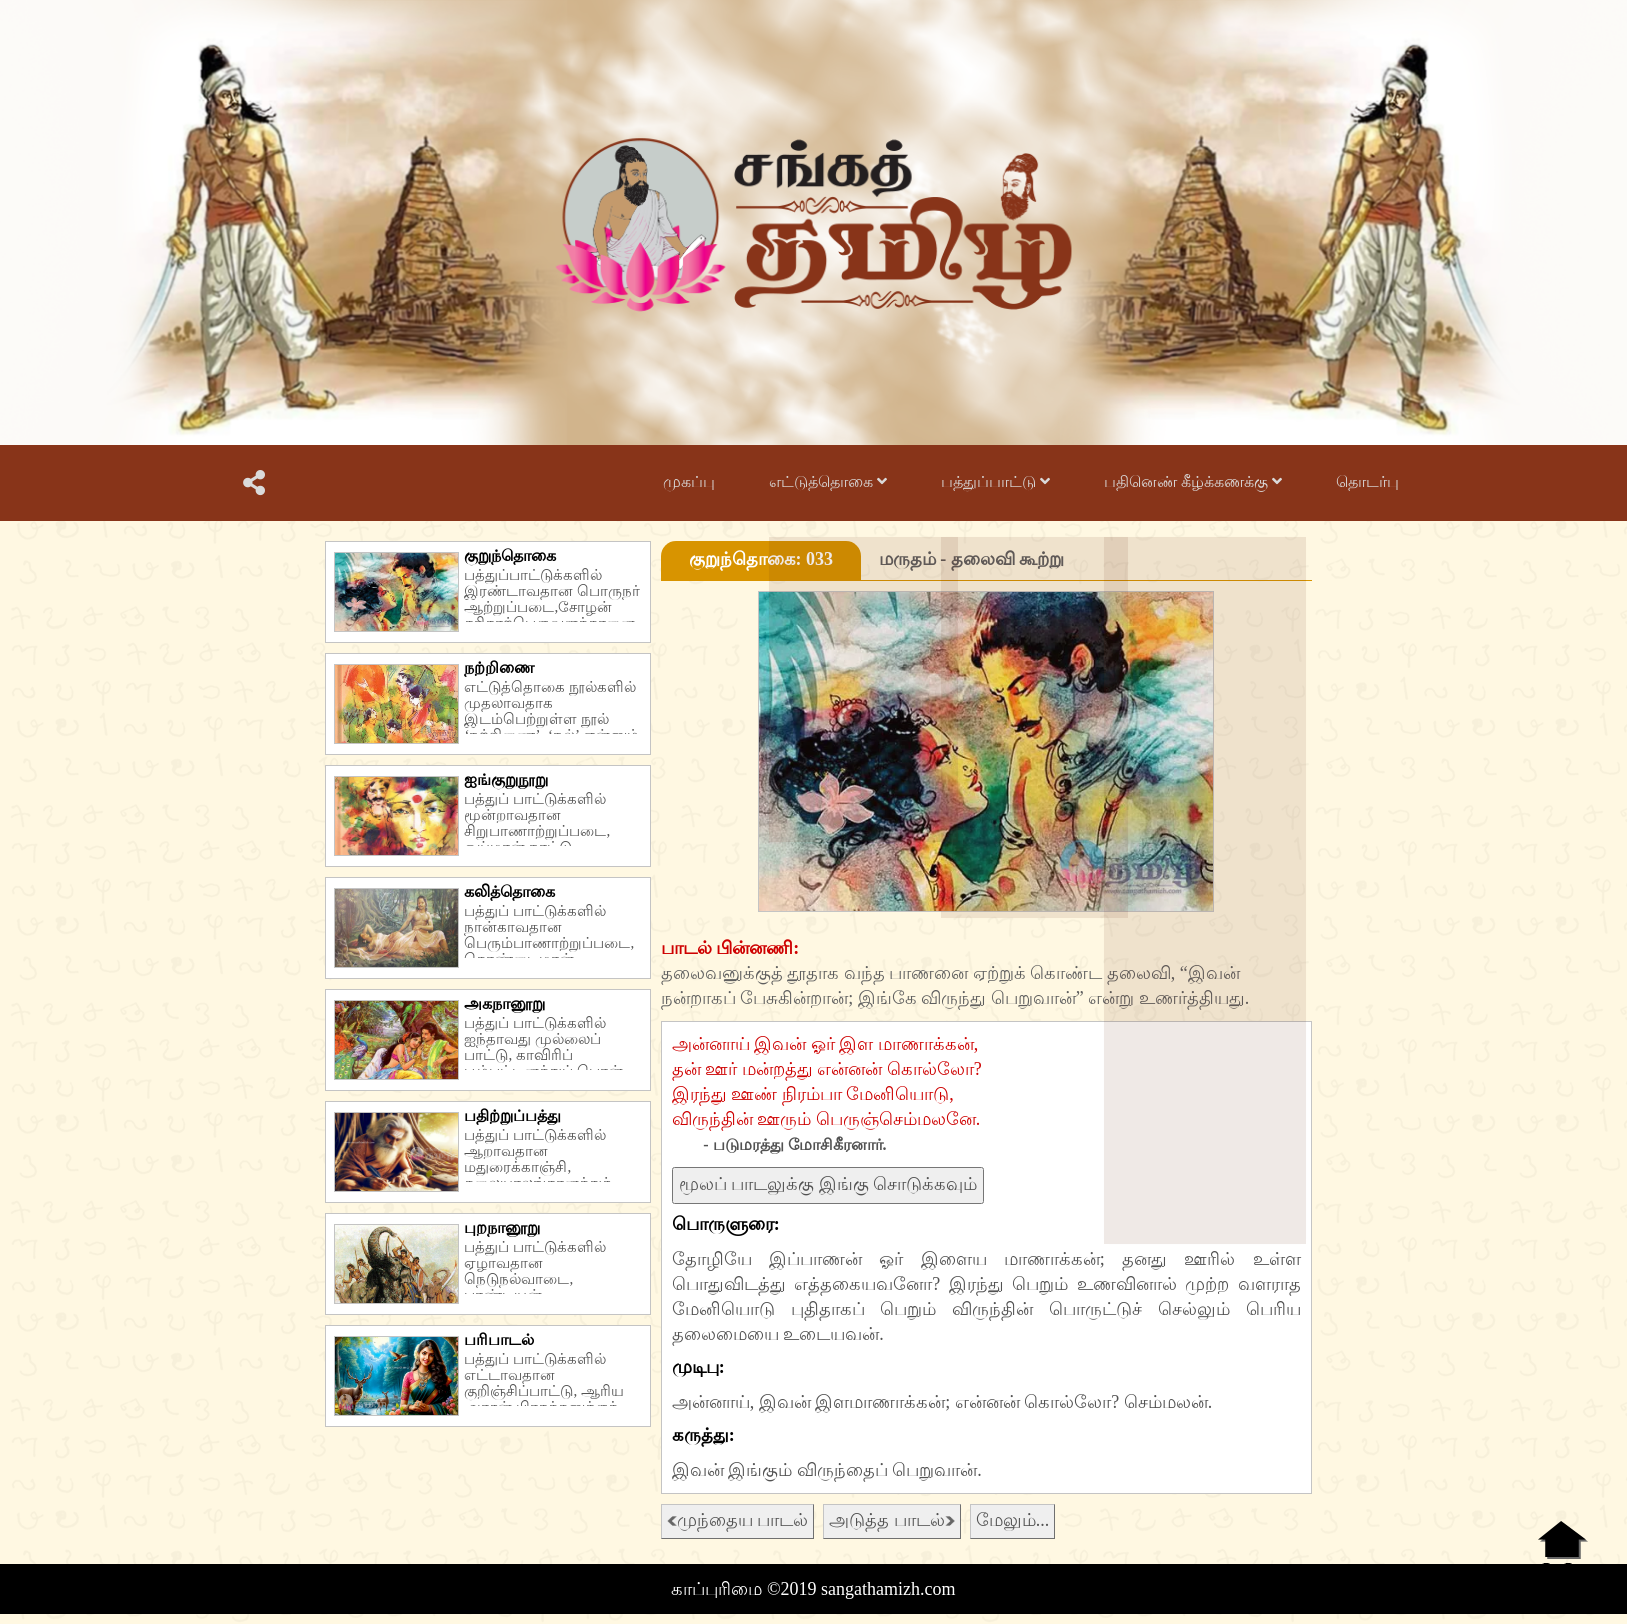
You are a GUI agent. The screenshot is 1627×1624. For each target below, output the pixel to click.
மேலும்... (1013, 1520)
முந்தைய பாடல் (738, 1520)
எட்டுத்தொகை (828, 481)
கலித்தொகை (509, 891)
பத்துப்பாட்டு (995, 481)
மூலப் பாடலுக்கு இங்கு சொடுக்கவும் (828, 1184)
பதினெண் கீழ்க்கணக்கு (1193, 481)
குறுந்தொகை (510, 555)
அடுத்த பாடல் (892, 1520)
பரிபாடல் (499, 1339)
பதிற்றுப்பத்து (512, 1115)
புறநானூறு (502, 1227)
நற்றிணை (499, 667)
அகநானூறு (504, 1003)
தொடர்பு (1367, 481)
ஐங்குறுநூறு (506, 779)
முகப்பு (689, 481)
